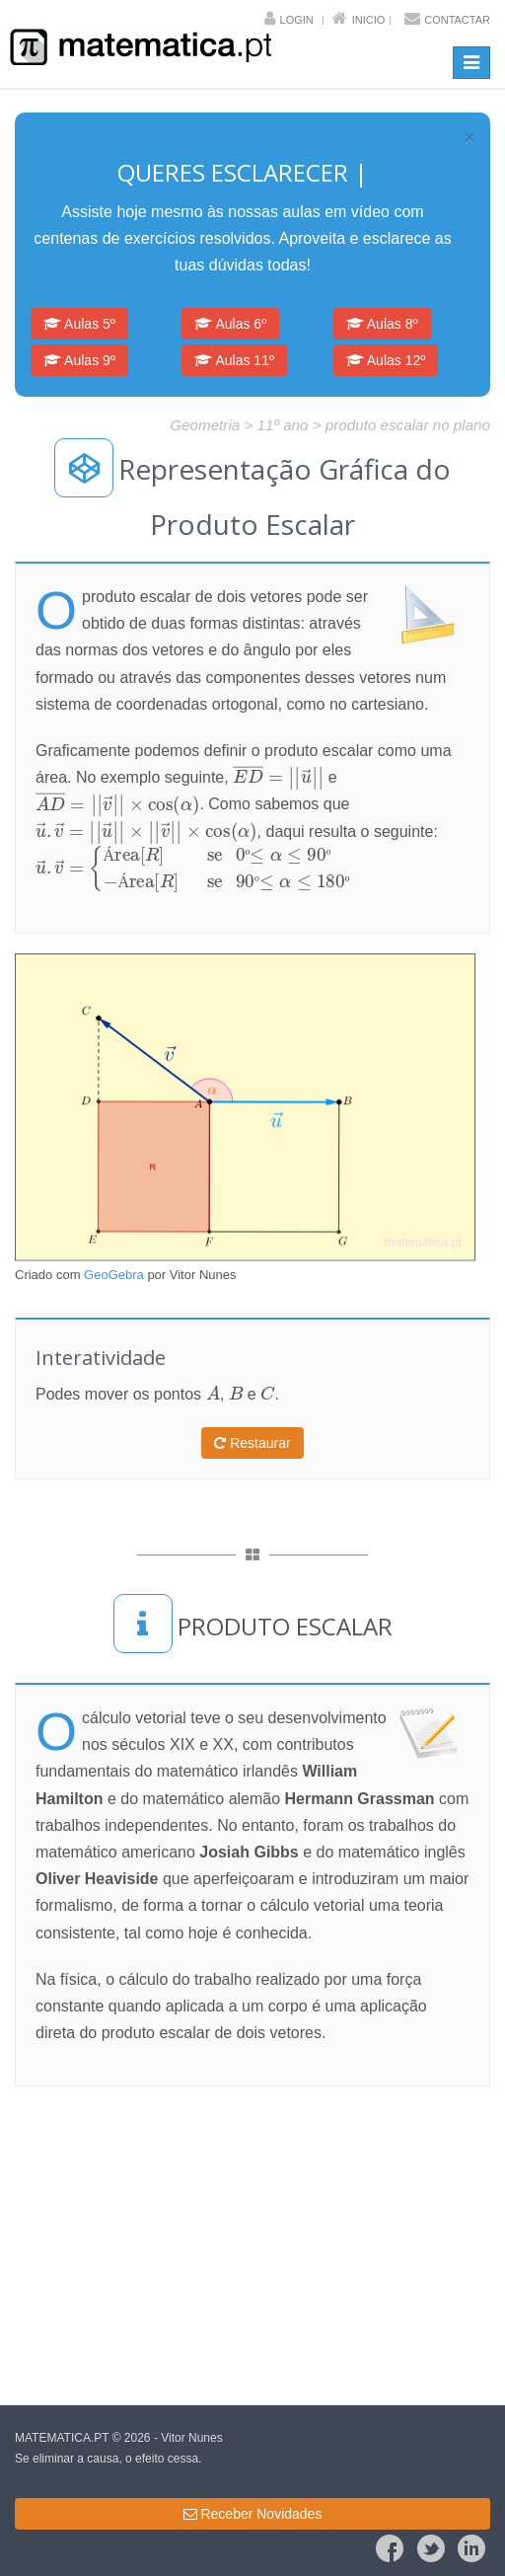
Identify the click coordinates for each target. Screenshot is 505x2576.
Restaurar (252, 1443)
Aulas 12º (386, 360)
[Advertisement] (252, 2244)
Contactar (457, 20)
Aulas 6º (230, 324)
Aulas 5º (79, 324)
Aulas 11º (234, 360)
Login (297, 20)
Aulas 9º (79, 360)
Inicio (369, 20)
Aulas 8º (382, 324)
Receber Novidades (253, 2514)
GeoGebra (114, 1274)
